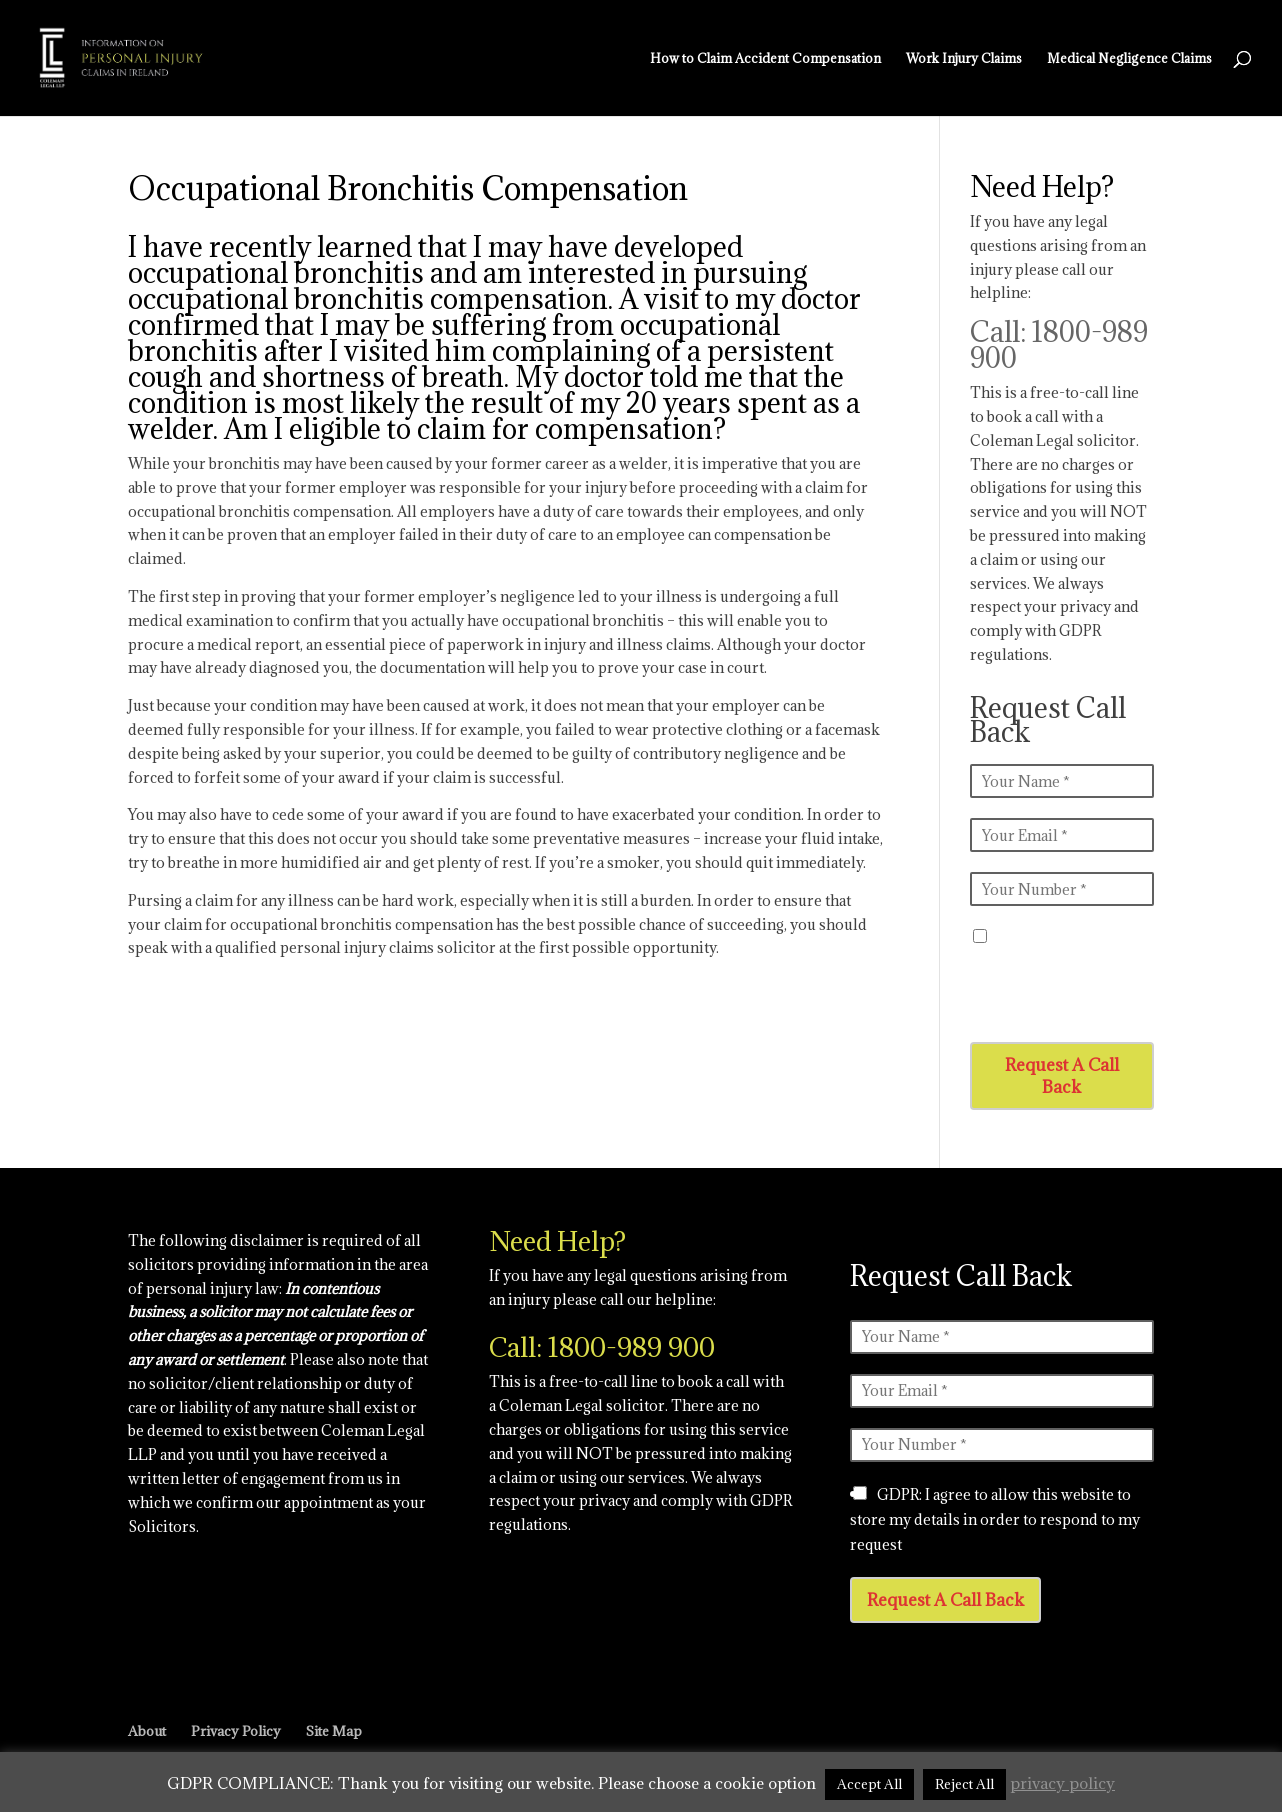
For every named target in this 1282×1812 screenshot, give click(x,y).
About (147, 1731)
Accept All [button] (869, 1784)
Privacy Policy (236, 1731)
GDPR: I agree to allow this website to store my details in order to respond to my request (995, 1519)
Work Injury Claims (964, 58)
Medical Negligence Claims (1129, 58)
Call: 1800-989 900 (1059, 345)
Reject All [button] (964, 1784)
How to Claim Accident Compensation (765, 58)
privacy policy (1062, 1783)
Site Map (334, 1731)
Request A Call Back (1062, 1076)
